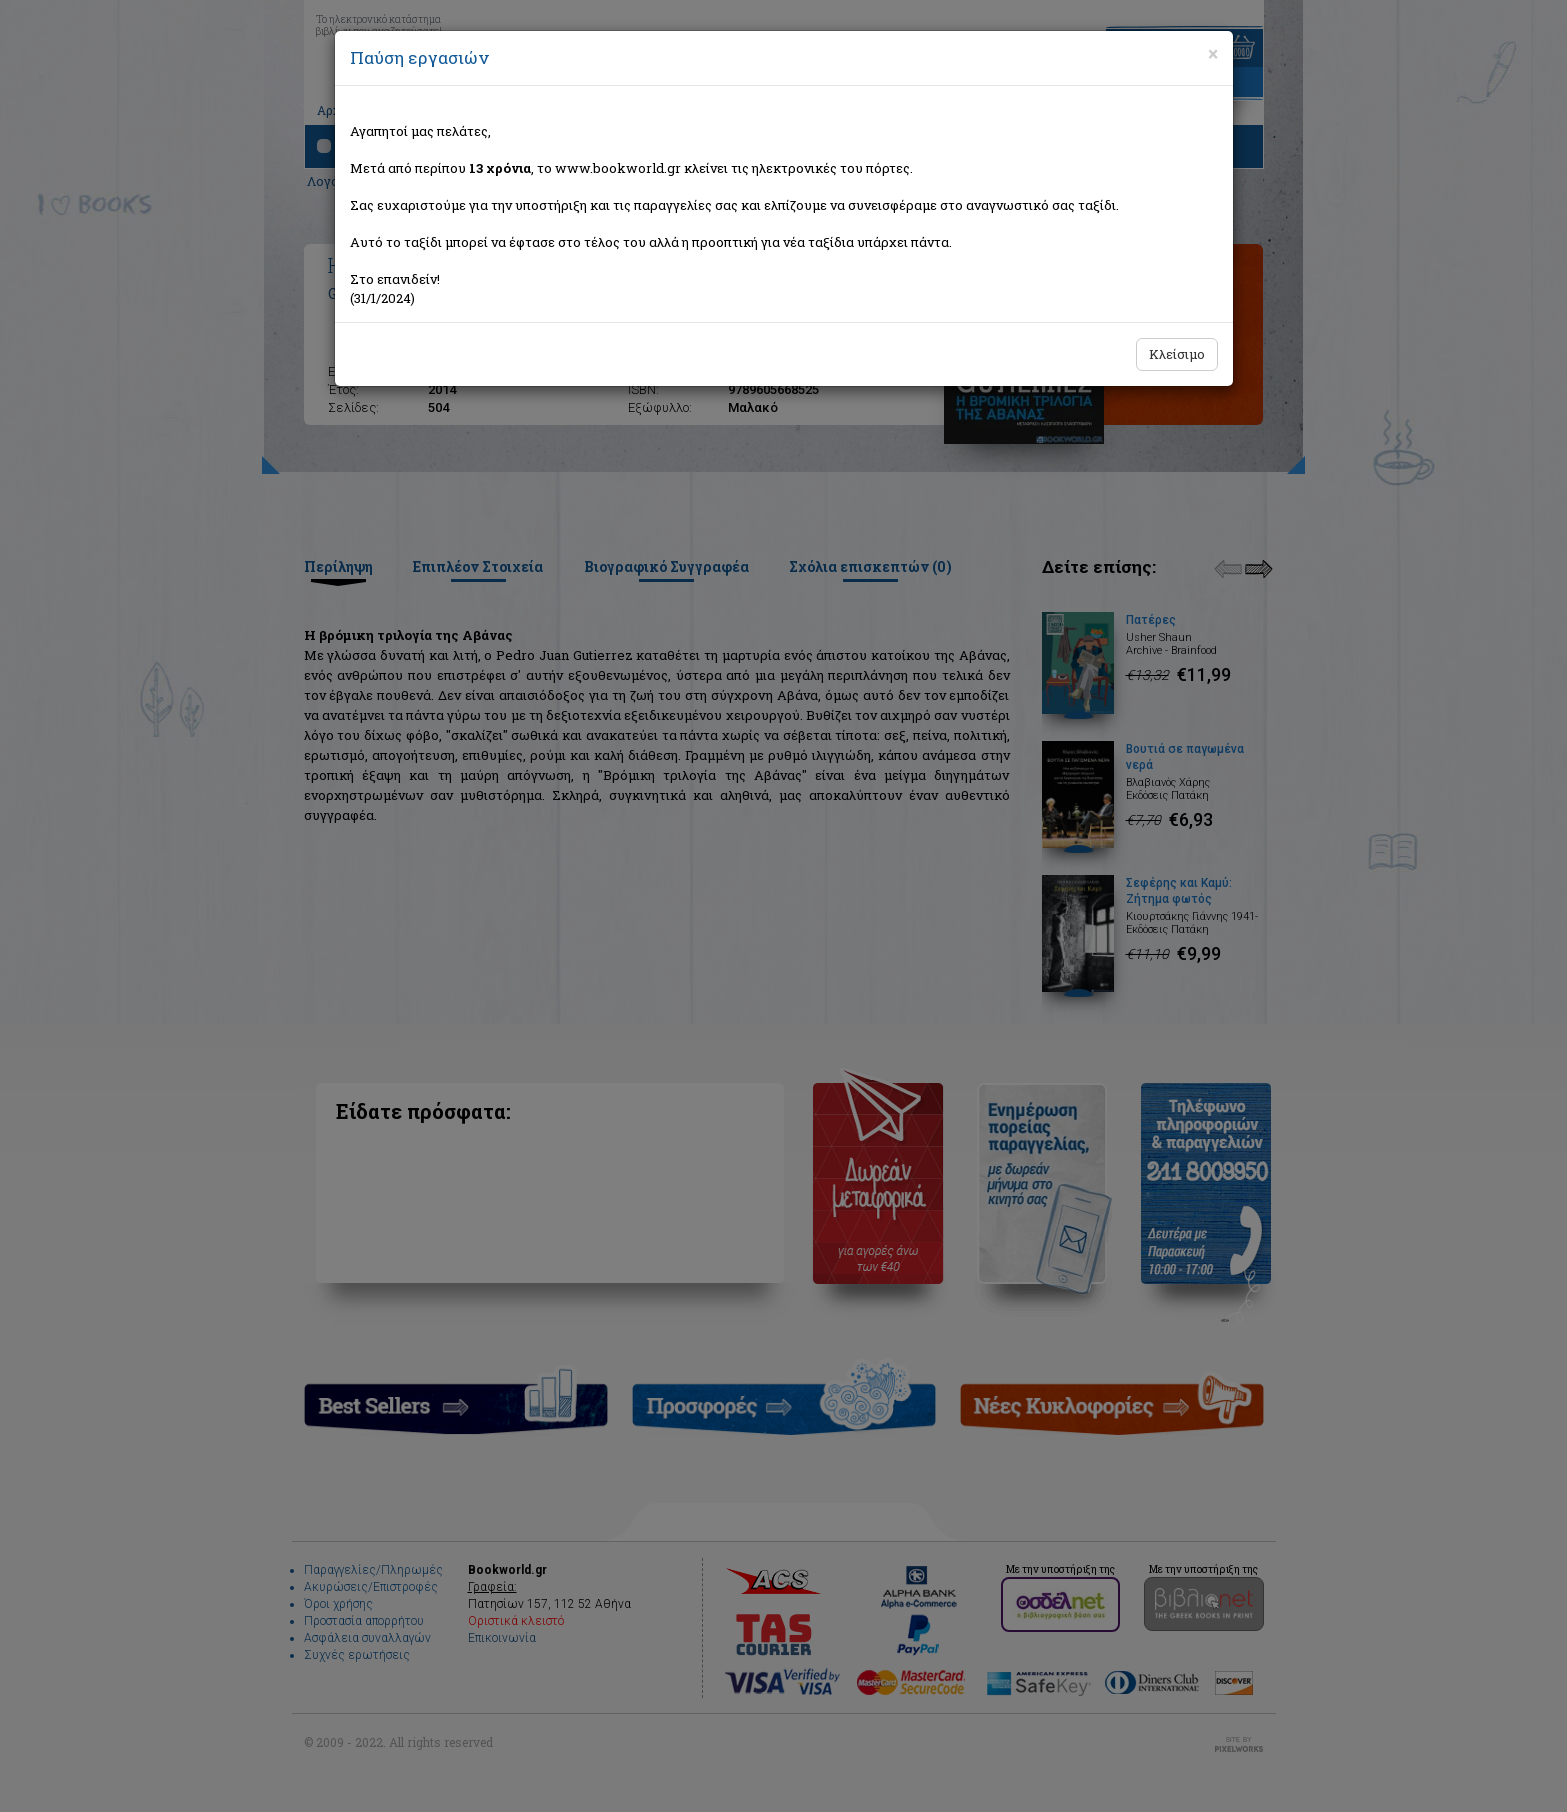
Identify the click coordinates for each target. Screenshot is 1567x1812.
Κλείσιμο (1177, 354)
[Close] (1213, 54)
